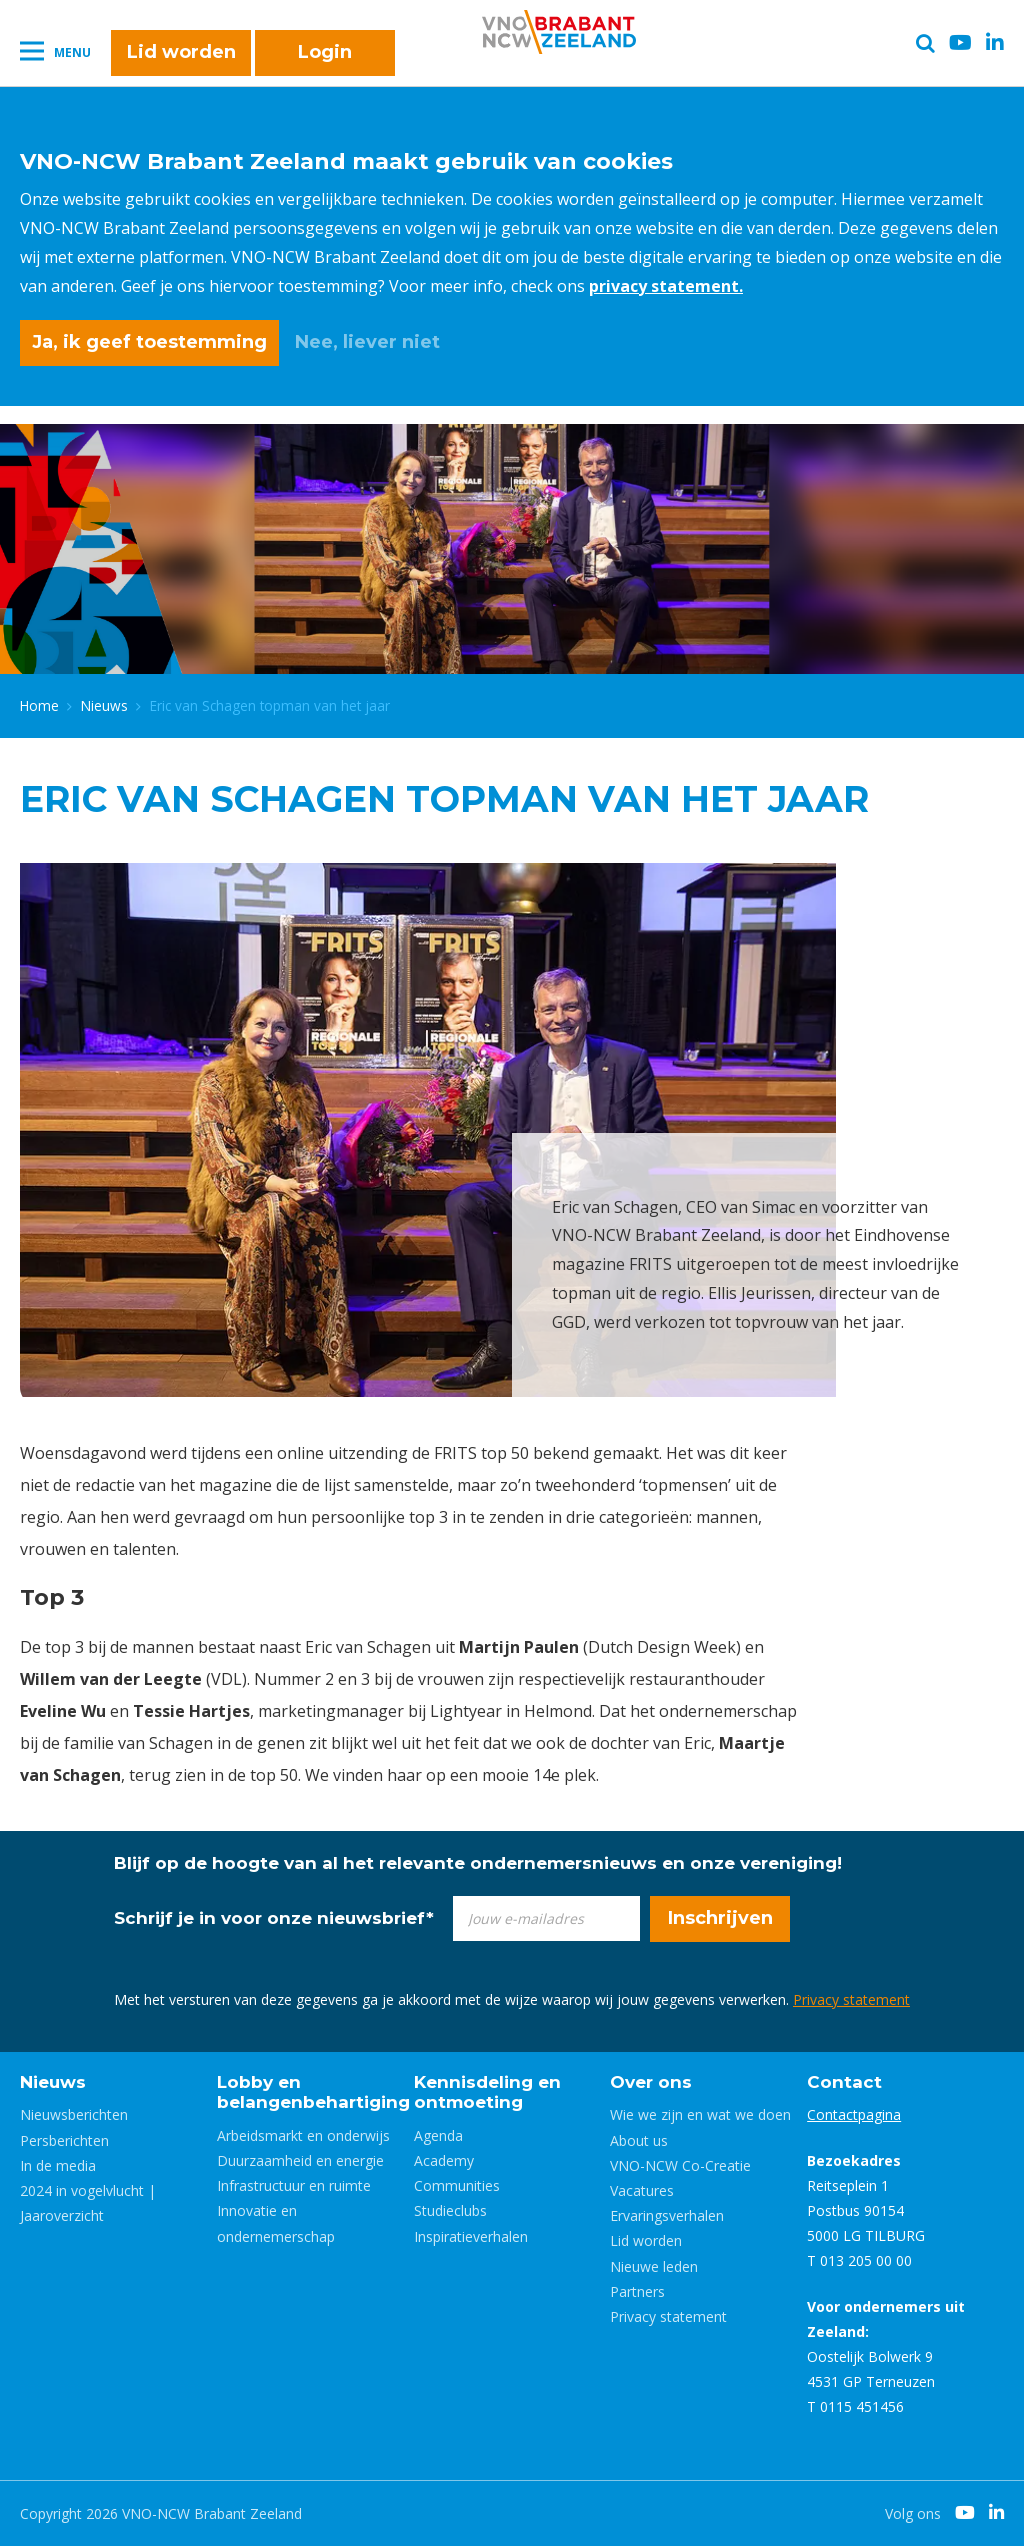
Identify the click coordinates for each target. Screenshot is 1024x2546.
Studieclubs (450, 2210)
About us (639, 2140)
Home (39, 705)
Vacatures (642, 2190)
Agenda (438, 2135)
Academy (444, 2160)
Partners (637, 2291)
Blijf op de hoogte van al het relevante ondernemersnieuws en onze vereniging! (478, 1863)
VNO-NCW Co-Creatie (680, 2165)
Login (325, 52)
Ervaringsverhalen (667, 2215)
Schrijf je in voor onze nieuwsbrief (274, 1918)
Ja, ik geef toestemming (149, 342)
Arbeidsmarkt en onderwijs (303, 2135)
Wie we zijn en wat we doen (700, 2114)
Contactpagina (854, 2114)
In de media (58, 2165)
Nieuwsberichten (74, 2114)
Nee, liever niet (367, 342)
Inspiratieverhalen (471, 2236)
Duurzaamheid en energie (300, 2160)
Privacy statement (851, 1999)
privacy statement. (666, 286)
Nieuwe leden (654, 2266)
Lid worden (181, 52)
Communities (457, 2185)
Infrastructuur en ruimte (294, 2185)
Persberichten (64, 2140)
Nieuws (104, 705)
